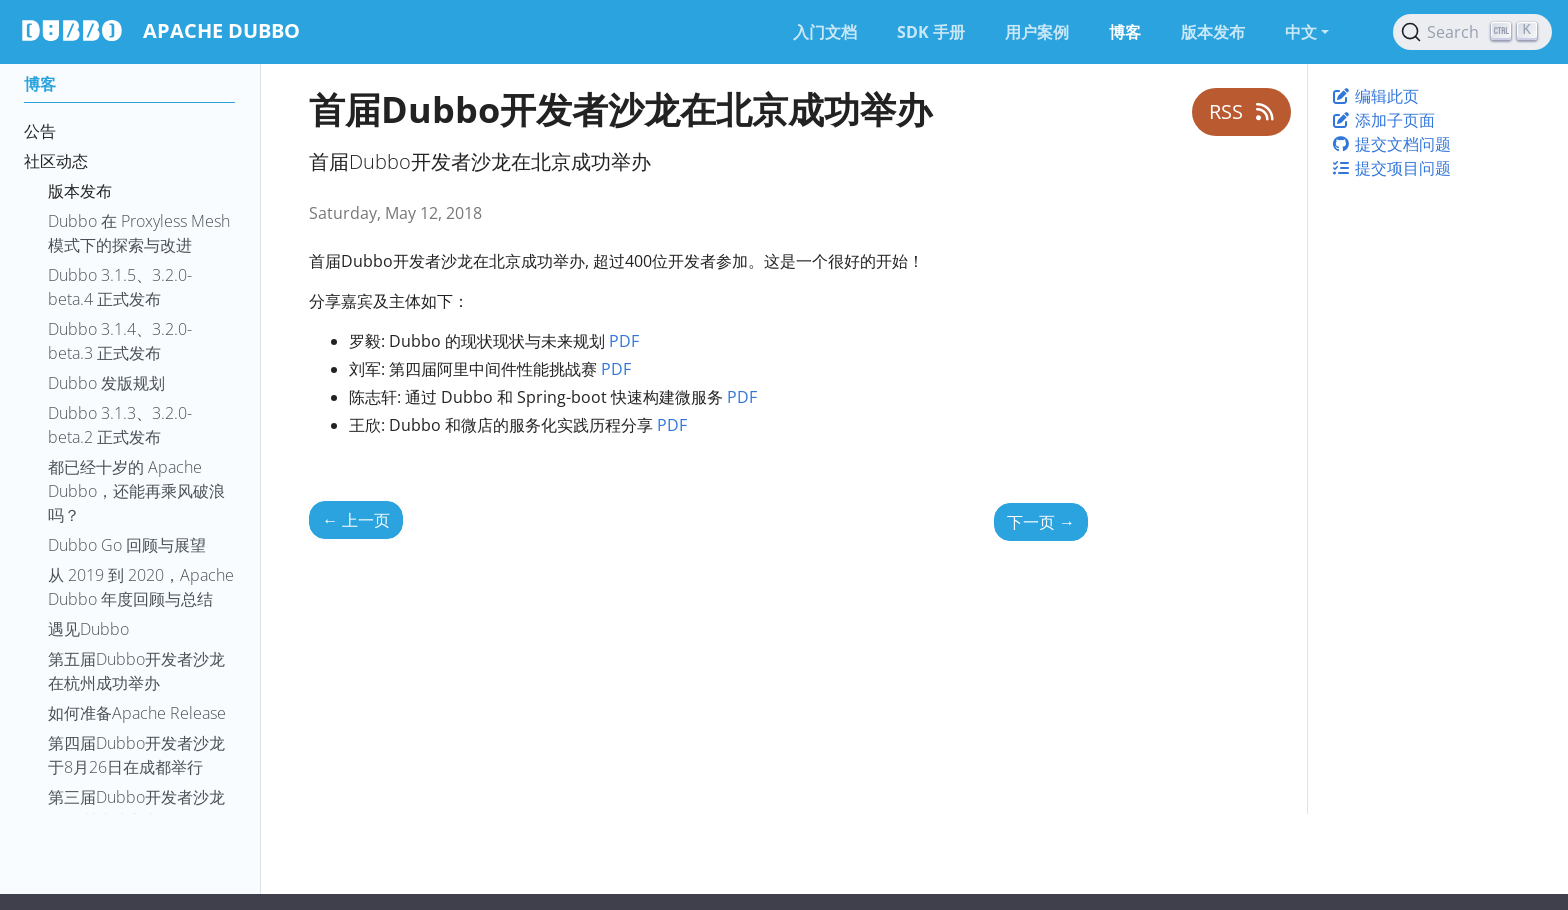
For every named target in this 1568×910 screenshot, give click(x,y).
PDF (624, 341)
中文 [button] (1301, 32)
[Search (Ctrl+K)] (1472, 32)
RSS (1241, 111)
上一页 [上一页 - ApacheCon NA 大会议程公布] (356, 520)
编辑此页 (1375, 96)
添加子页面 (1383, 120)
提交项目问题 (1391, 168)
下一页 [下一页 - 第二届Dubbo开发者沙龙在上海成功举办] (1041, 522)
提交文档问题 (1391, 144)
